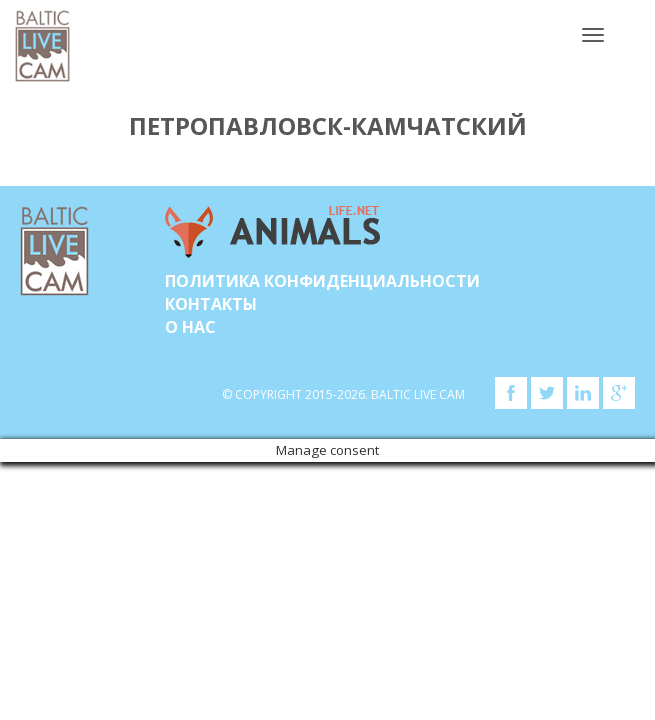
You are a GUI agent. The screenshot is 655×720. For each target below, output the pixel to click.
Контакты (211, 304)
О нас (190, 327)
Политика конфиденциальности (322, 281)
